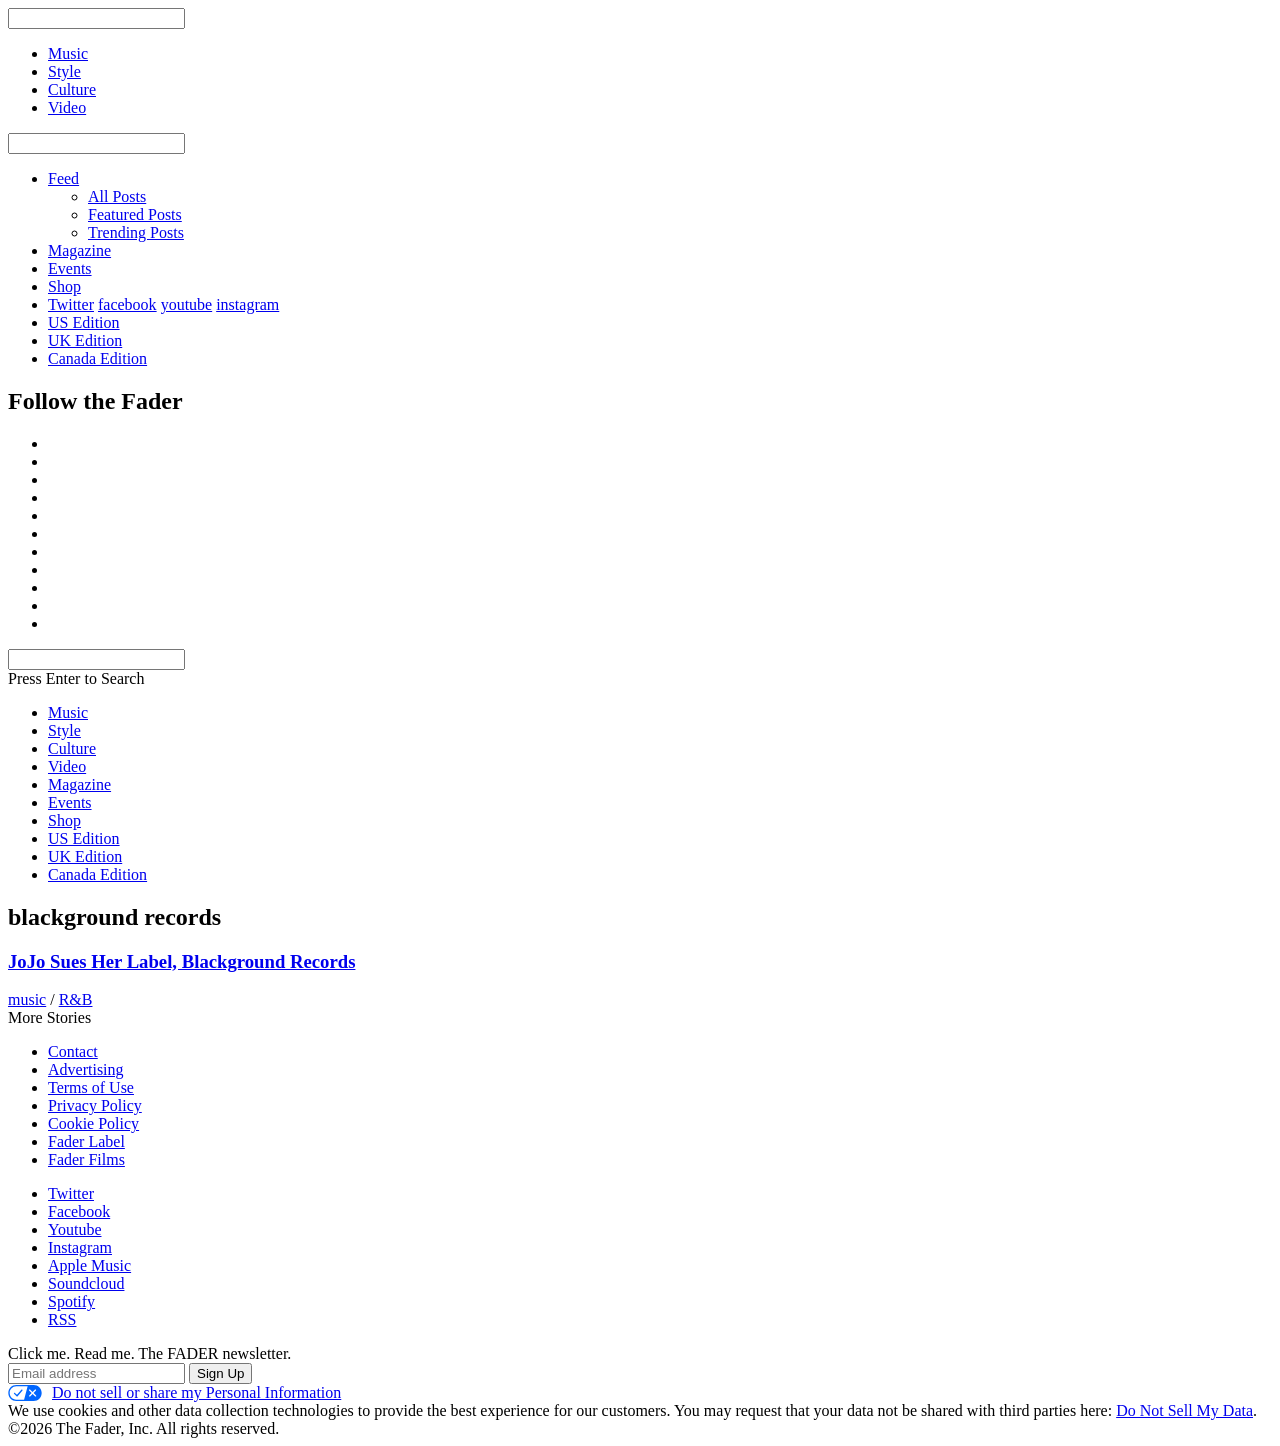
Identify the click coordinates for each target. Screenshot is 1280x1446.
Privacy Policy (95, 1105)
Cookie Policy (93, 1123)
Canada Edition (97, 358)
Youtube (75, 1229)
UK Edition (85, 340)
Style (64, 730)
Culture (72, 748)
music (27, 999)
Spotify (71, 1301)
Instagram (80, 1247)
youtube (187, 304)
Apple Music (89, 1265)
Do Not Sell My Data (1184, 1410)
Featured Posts (135, 214)
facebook (127, 304)
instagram (247, 304)
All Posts (117, 196)
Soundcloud (86, 1283)
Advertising (86, 1069)
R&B (76, 999)
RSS (62, 1319)
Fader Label (86, 1141)
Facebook (79, 1211)
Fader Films (86, 1159)
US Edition (84, 322)
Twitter (71, 304)
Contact (73, 1051)
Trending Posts (136, 232)
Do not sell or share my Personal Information (174, 1393)
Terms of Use (91, 1087)
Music (68, 712)
